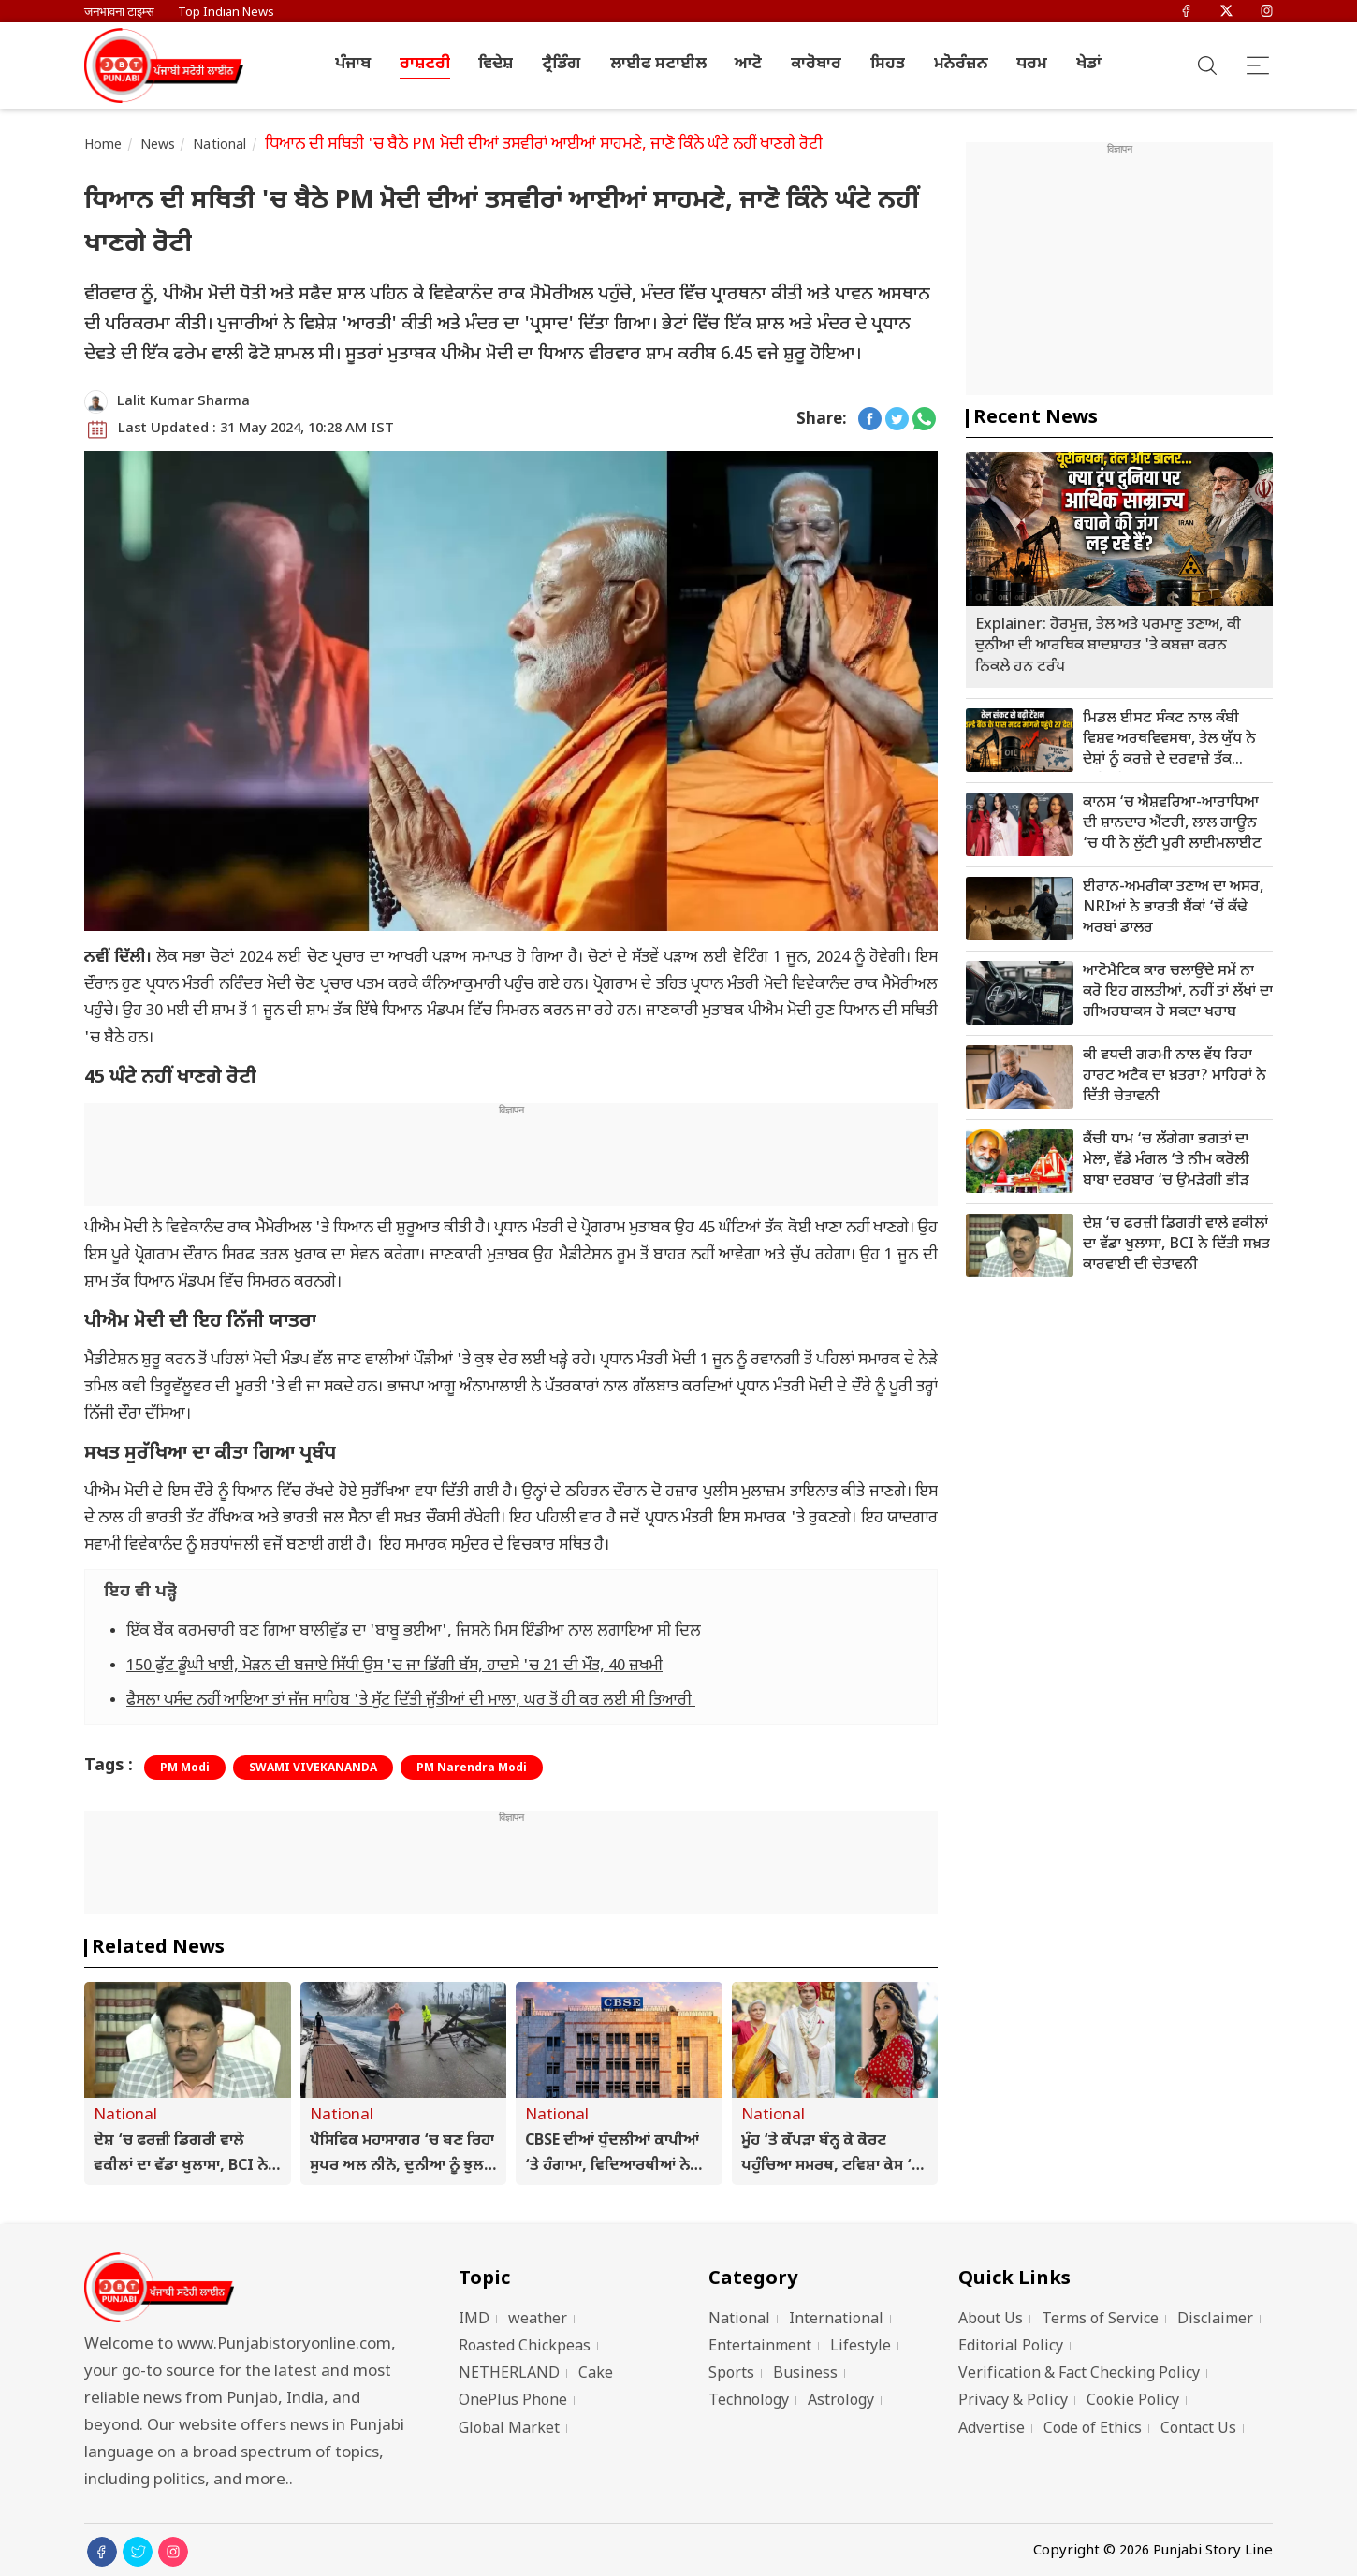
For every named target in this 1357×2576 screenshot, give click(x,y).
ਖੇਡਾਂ (1089, 64)
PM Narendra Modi (471, 1768)
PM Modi (185, 1768)
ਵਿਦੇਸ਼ (495, 64)
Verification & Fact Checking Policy (1079, 2374)
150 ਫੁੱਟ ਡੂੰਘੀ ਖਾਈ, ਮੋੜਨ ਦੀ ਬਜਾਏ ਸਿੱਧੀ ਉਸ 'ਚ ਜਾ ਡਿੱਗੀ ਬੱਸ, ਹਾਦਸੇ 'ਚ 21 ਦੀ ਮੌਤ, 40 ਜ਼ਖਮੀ (394, 1666)
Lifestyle (860, 2347)
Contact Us (1198, 2429)
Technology (748, 2401)
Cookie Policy (1133, 2401)
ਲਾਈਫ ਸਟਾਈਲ (658, 64)
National (219, 145)
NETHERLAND (509, 2374)
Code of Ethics (1092, 2429)
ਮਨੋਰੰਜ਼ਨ (961, 64)
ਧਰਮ (1031, 64)
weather (537, 2320)
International (836, 2320)
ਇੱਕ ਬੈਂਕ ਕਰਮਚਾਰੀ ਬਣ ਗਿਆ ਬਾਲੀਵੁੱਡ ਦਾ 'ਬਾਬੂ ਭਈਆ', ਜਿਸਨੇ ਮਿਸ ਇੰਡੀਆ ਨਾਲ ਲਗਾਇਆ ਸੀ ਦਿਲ (413, 1632)
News (158, 145)
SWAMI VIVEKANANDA (313, 1768)
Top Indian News (226, 13)
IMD (474, 2320)
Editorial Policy (1010, 2347)
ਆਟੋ (748, 64)
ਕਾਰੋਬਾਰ (816, 64)
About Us (990, 2320)
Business (805, 2374)
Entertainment (759, 2347)
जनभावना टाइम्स (119, 13)
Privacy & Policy (1013, 2401)
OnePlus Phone (513, 2401)
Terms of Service (1100, 2320)
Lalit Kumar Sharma (183, 402)
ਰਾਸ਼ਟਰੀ (425, 64)
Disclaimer (1215, 2320)
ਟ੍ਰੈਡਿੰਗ (561, 64)
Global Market (509, 2429)
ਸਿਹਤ (887, 64)
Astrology (841, 2401)
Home (103, 145)
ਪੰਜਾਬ (353, 64)
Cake (595, 2374)
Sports (731, 2374)
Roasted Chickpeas (525, 2347)
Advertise (991, 2429)
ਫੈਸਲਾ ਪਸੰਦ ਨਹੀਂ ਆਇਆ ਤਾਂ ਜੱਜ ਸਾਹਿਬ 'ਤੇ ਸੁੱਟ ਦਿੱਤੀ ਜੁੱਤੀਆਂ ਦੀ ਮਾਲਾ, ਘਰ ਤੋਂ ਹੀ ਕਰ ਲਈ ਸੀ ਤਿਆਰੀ (410, 1701)
